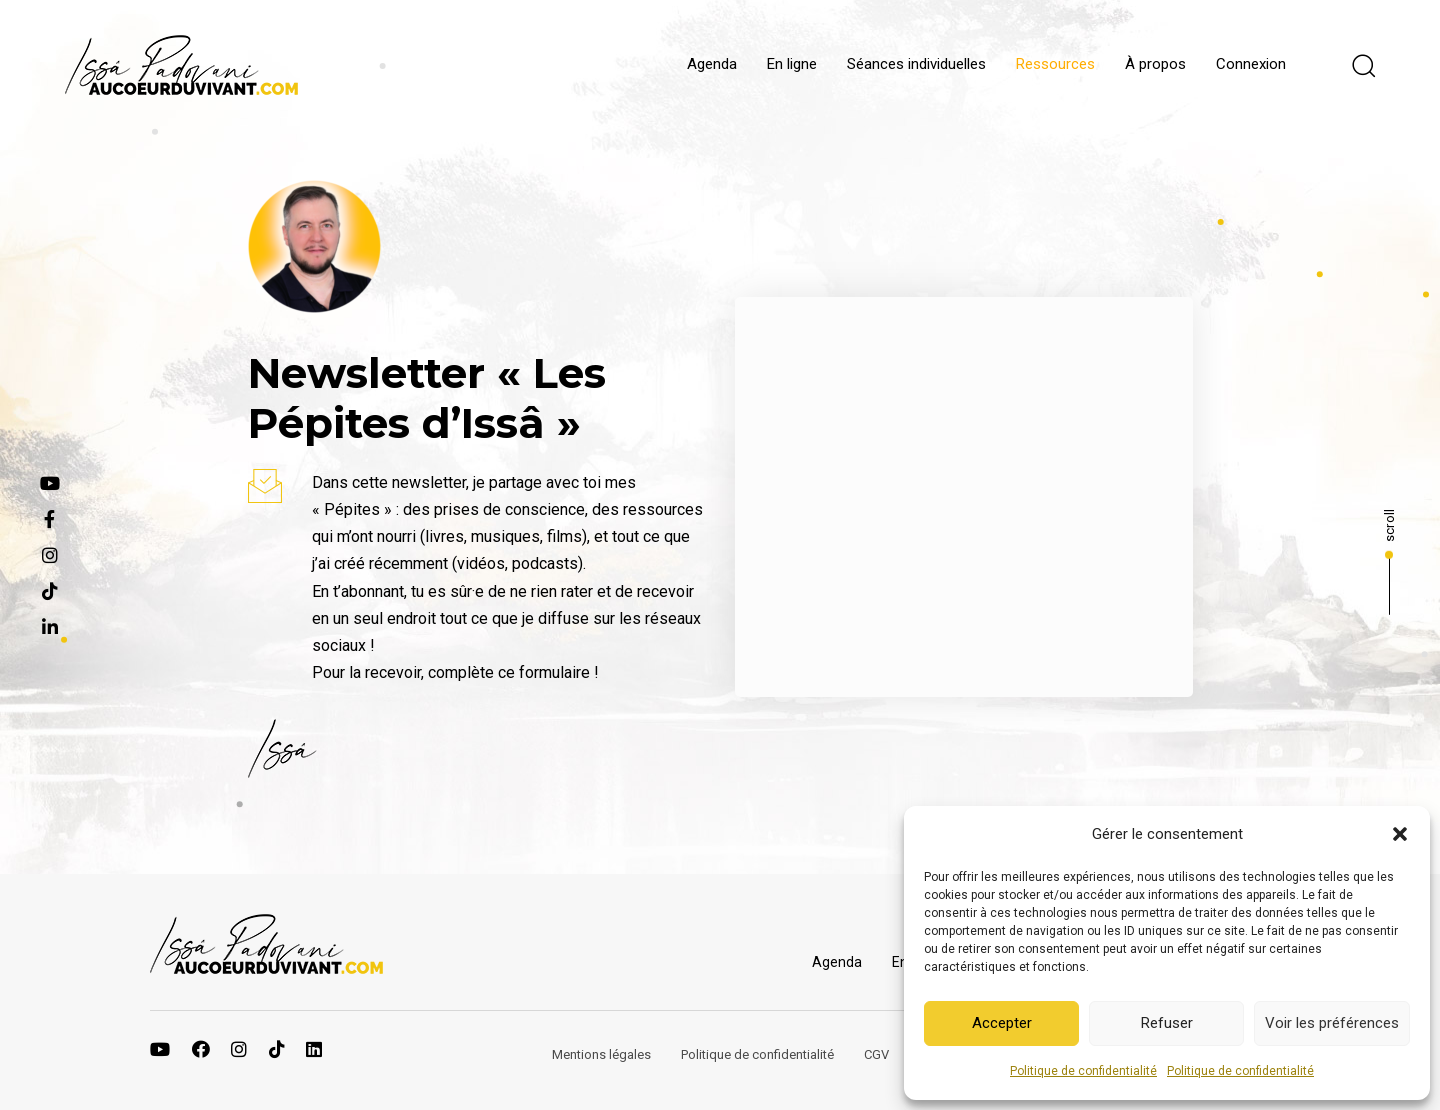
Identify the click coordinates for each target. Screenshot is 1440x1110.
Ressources (1055, 64)
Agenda (712, 64)
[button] (1400, 834)
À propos (1155, 64)
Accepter (1002, 1023)
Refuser (1167, 1023)
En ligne (792, 64)
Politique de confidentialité (1083, 1071)
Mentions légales (601, 1054)
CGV (876, 1054)
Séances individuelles (916, 64)
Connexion (1251, 64)
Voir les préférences (1332, 1023)
